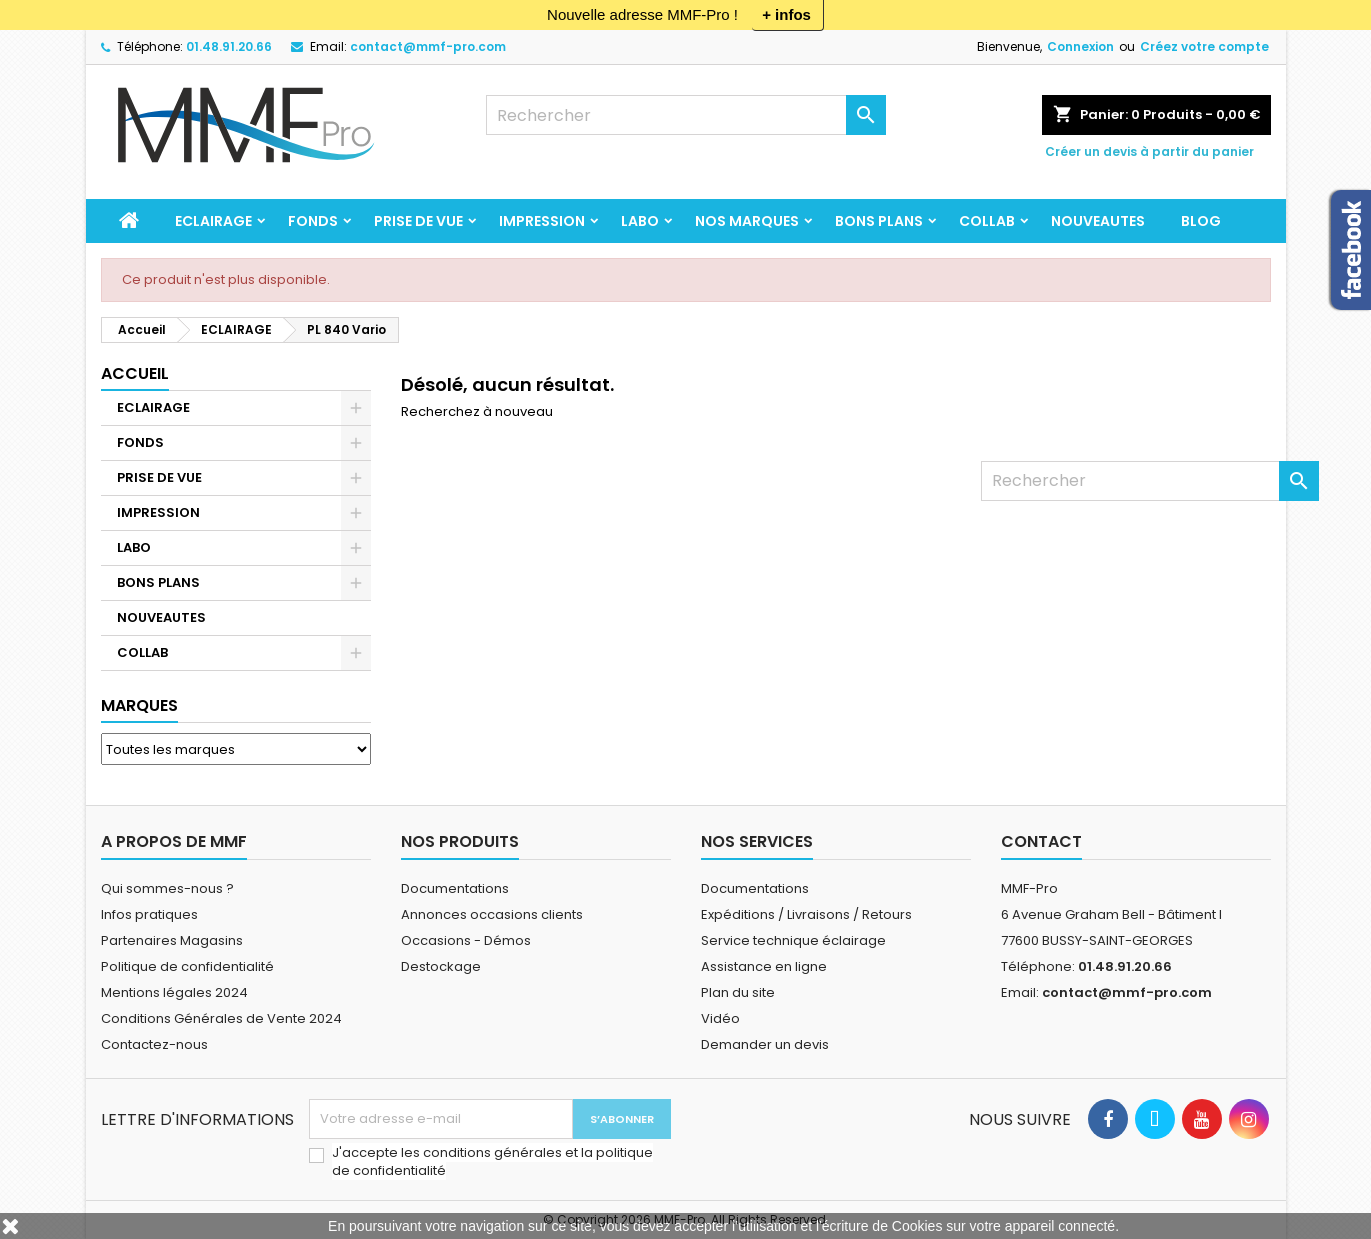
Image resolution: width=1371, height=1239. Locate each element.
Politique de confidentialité (187, 966)
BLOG (1201, 221)
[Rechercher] (686, 115)
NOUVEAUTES (1098, 221)
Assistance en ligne (764, 966)
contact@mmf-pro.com (428, 46)
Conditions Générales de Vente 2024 (221, 1018)
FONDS (313, 221)
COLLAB (987, 221)
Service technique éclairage (793, 940)
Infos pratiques (149, 914)
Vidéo (720, 1018)
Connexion (1080, 46)
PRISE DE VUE (418, 221)
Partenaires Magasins (172, 940)
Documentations (455, 888)
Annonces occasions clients (492, 914)
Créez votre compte (1204, 46)
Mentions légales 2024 (174, 992)
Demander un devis (765, 1044)
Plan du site (738, 992)
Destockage (441, 966)
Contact (1041, 841)
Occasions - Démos (466, 940)
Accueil (135, 373)
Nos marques (747, 221)
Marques (139, 705)
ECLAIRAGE (213, 221)
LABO (640, 221)
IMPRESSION (542, 221)
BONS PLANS (879, 221)
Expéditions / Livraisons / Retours (806, 914)
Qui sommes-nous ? (167, 888)
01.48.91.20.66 (229, 46)
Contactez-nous (154, 1044)
